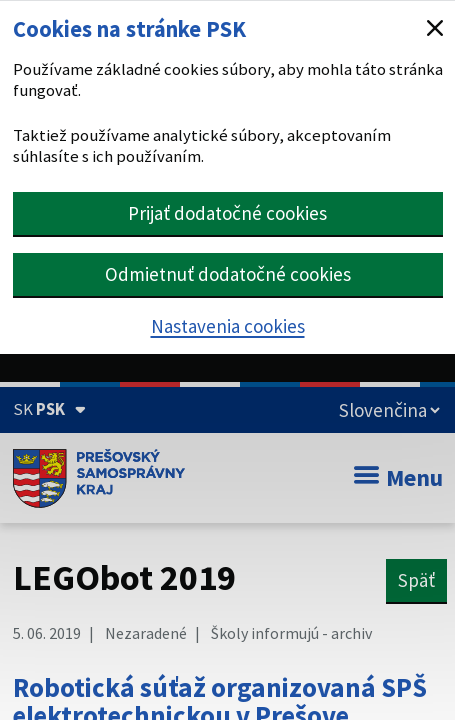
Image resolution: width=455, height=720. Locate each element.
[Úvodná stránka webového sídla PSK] (99, 478)
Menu (398, 477)
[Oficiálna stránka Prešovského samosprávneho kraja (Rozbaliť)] (49, 409)
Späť (416, 580)
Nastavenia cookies (228, 326)
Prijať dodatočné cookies (227, 213)
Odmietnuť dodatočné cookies (228, 274)
